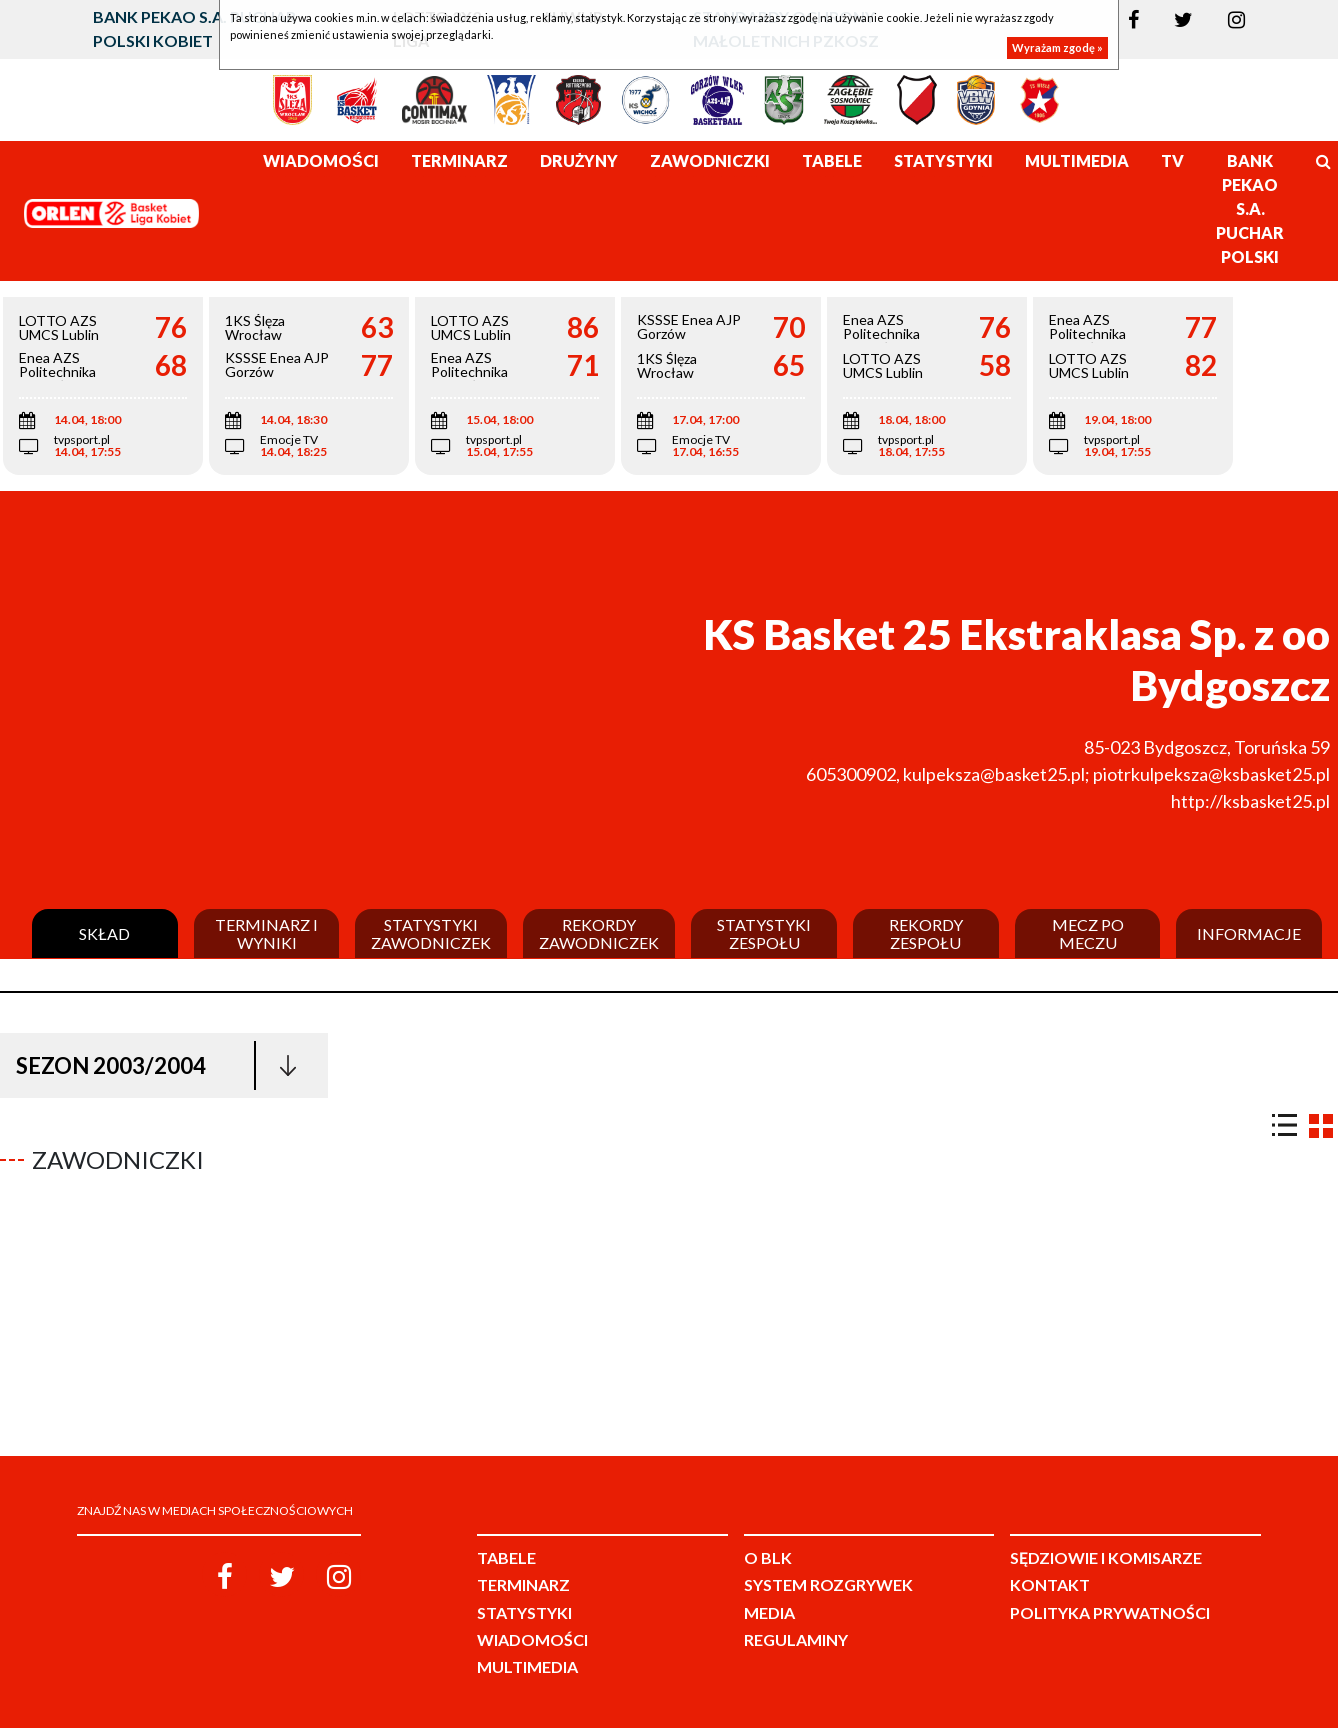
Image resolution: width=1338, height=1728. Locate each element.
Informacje (1249, 934)
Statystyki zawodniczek (431, 933)
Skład (104, 934)
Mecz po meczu (1088, 933)
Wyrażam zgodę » (1057, 47)
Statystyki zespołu (764, 933)
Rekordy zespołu (926, 933)
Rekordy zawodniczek (599, 933)
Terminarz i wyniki (266, 933)
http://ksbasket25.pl (1250, 801)
